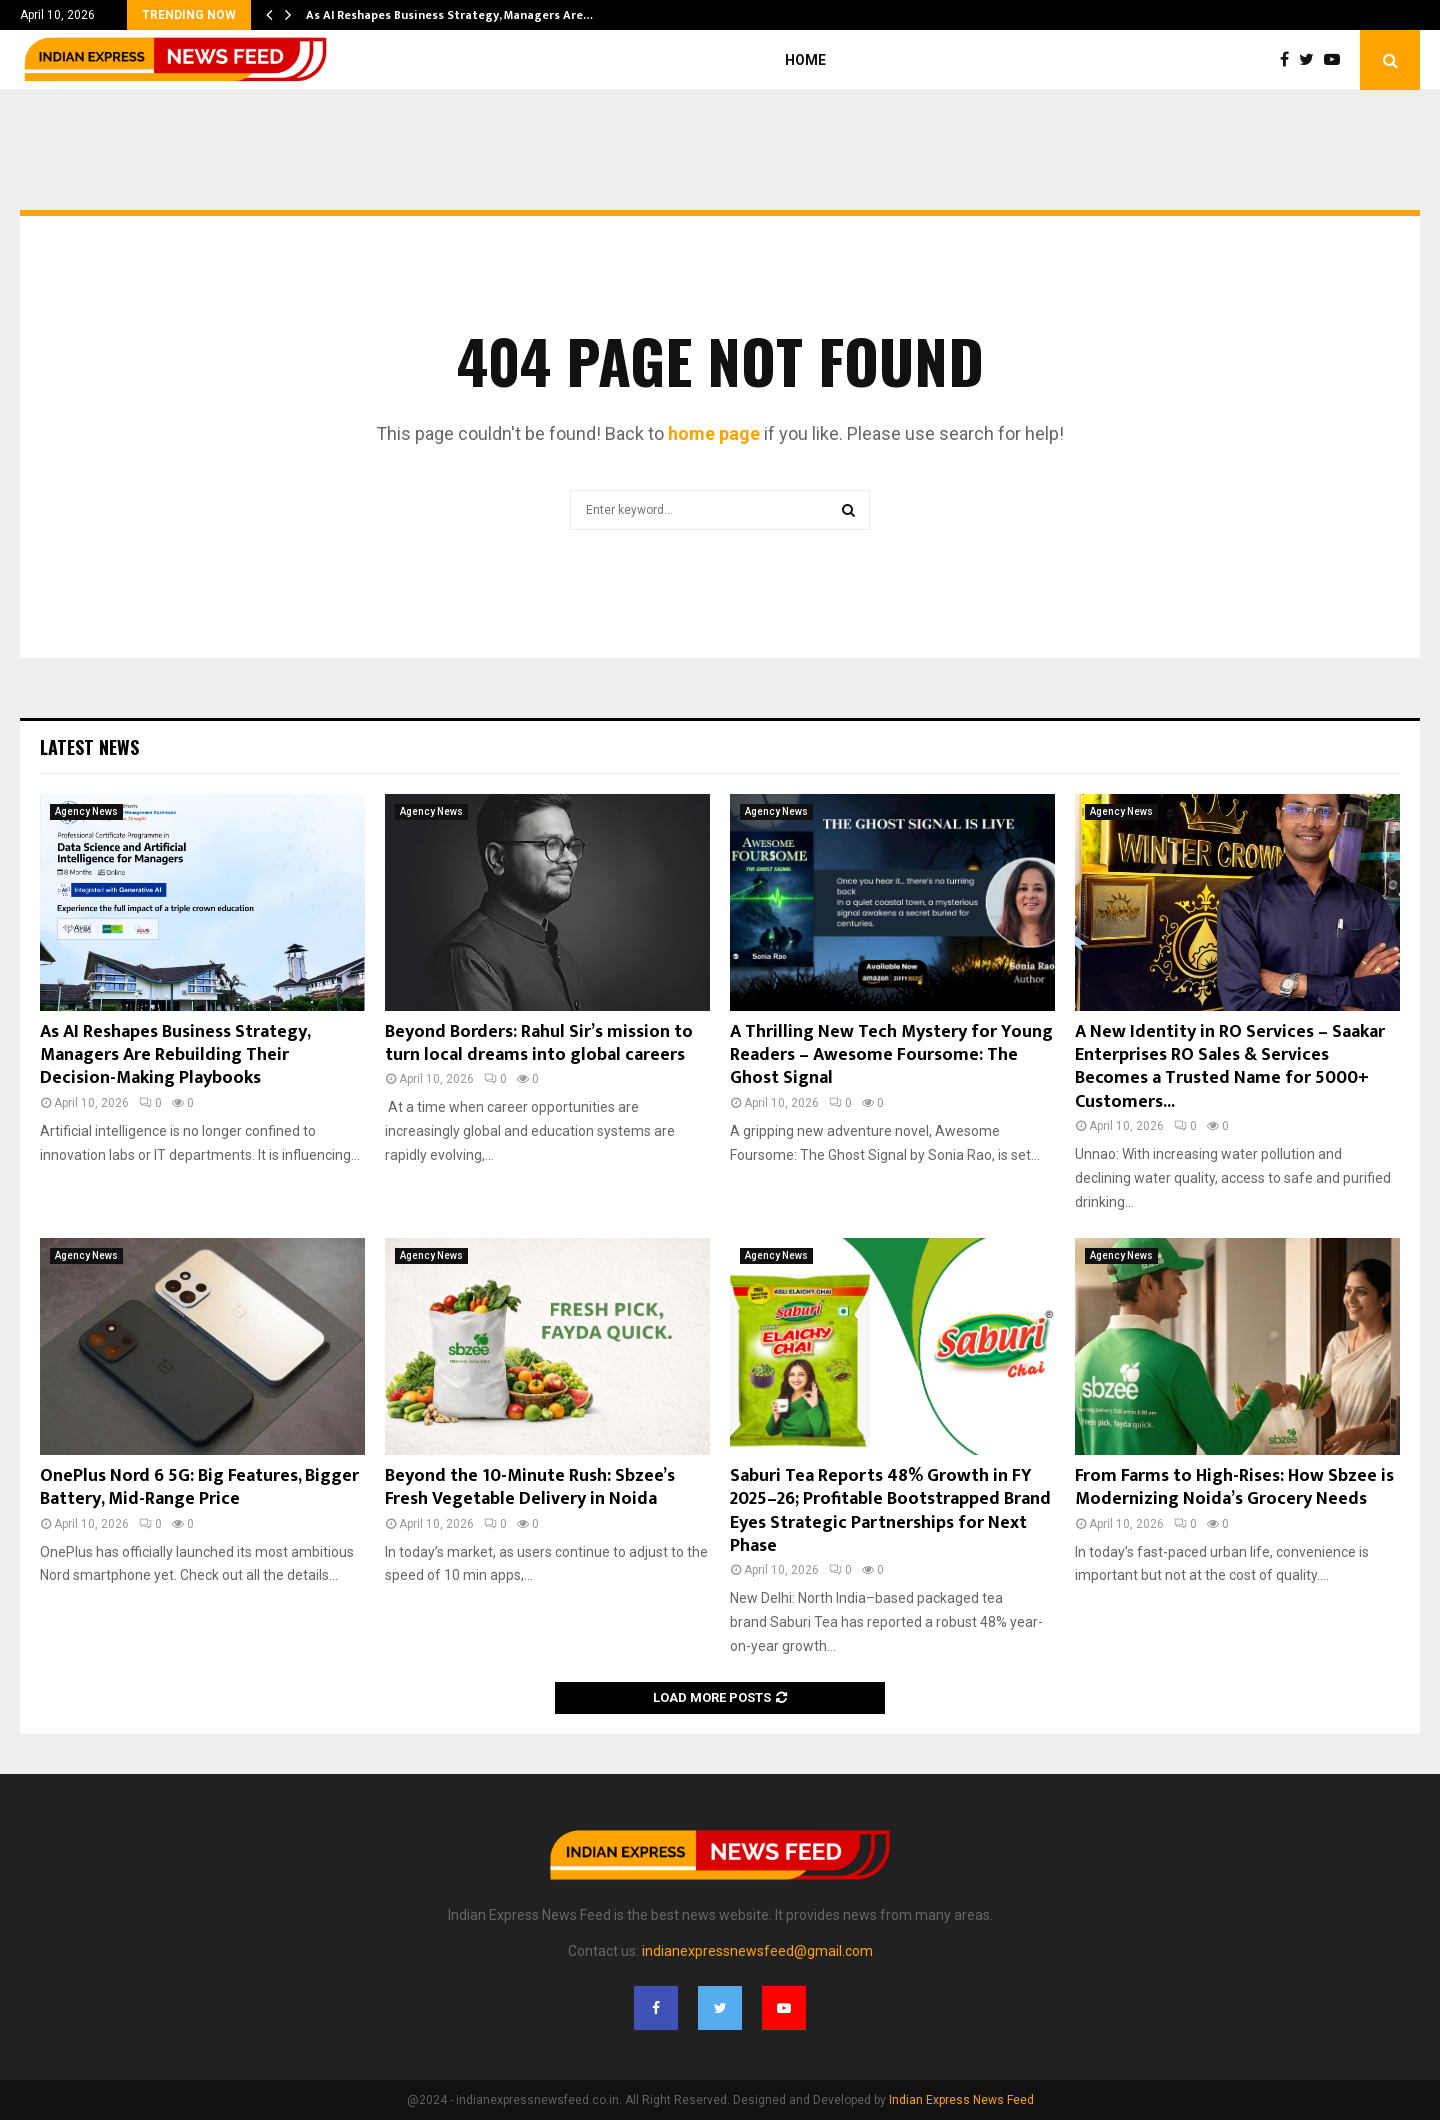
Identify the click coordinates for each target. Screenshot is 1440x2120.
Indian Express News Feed (961, 2100)
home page (714, 433)
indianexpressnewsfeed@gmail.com (757, 1951)
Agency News (86, 811)
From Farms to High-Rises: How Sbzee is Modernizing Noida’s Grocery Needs (1234, 1487)
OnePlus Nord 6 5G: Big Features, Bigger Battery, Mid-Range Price (199, 1487)
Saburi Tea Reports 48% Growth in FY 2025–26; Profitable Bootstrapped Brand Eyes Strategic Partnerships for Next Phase (890, 1511)
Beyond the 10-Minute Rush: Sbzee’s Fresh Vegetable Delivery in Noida (530, 1487)
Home (805, 60)
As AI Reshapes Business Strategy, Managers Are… (449, 15)
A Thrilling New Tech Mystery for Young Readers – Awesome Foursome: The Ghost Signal (891, 1055)
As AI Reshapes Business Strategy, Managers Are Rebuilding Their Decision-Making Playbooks (175, 1055)
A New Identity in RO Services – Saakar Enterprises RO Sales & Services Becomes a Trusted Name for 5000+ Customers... (1230, 1067)
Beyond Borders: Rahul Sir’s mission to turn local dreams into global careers (539, 1043)
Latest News (89, 747)
